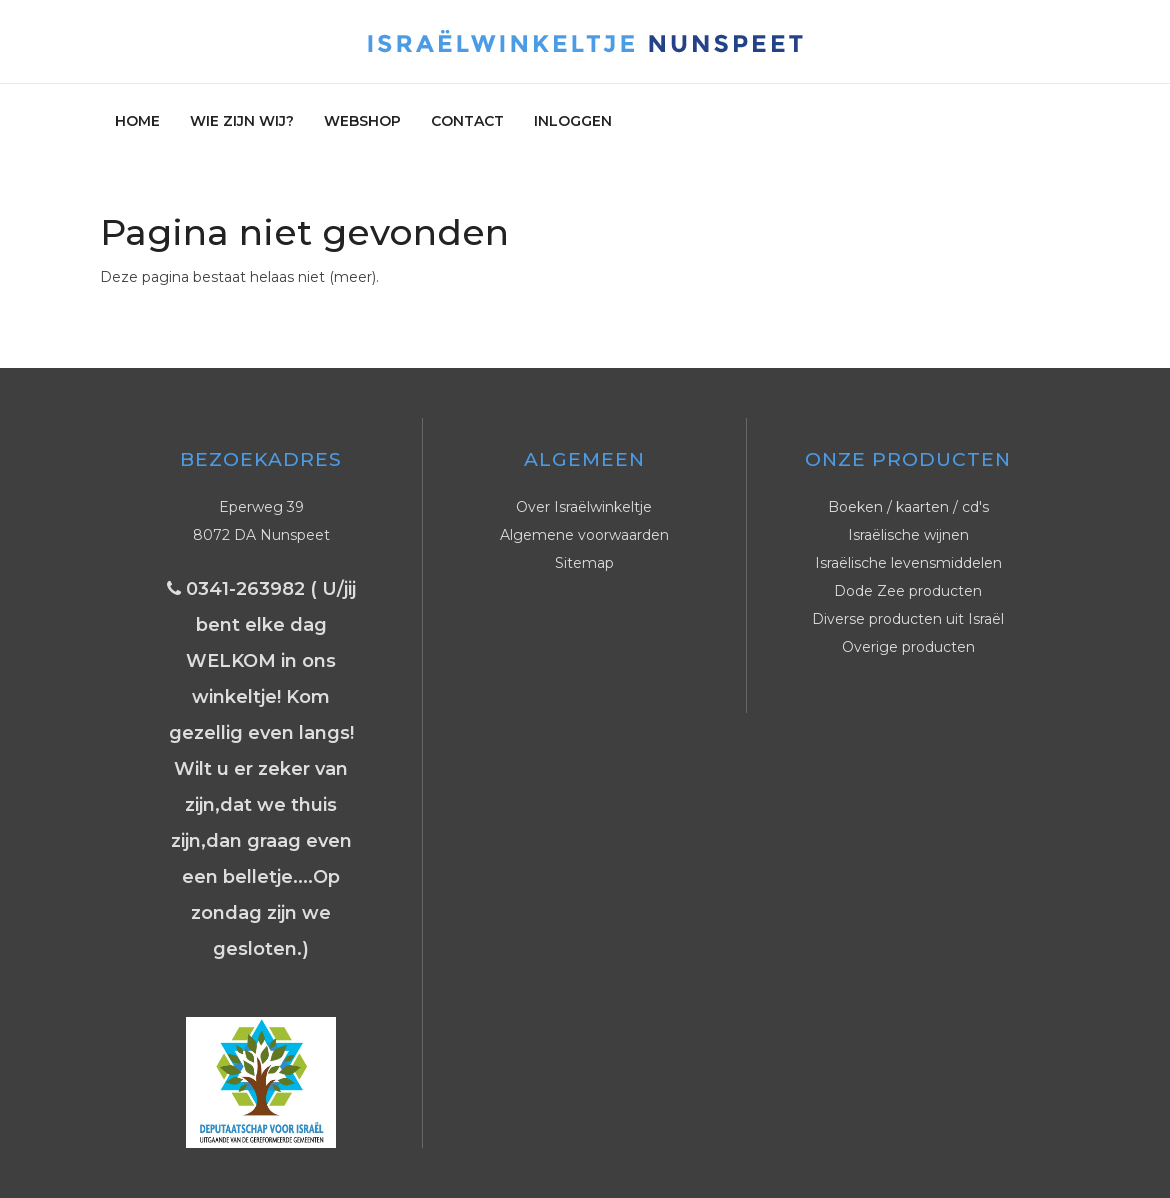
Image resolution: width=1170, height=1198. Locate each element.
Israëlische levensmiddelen (908, 563)
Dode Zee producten (908, 591)
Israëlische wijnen (908, 535)
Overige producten (908, 647)
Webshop (362, 121)
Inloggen (573, 121)
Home (137, 121)
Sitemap (584, 563)
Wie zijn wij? (242, 121)
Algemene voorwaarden (584, 535)
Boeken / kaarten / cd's (908, 507)
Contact (467, 121)
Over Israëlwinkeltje (584, 507)
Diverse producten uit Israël (908, 619)
